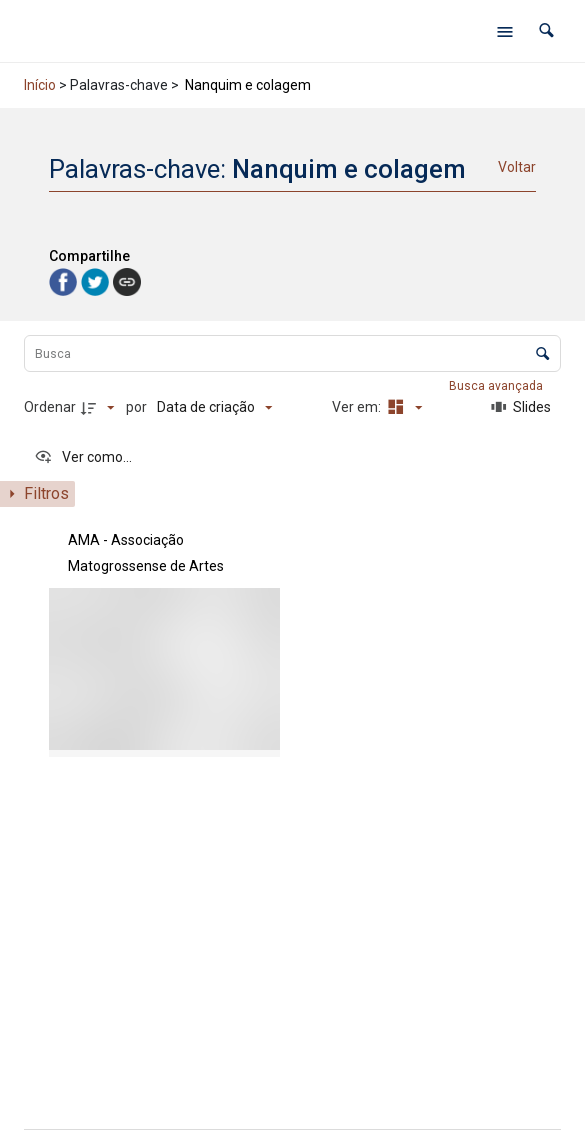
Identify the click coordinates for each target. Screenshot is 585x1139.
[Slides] (521, 407)
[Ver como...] (83, 457)
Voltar (517, 167)
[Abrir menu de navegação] (505, 31)
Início (40, 85)
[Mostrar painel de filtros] (37, 494)
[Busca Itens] (292, 353)
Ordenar (50, 407)
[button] (546, 30)
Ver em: (358, 407)
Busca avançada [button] (497, 386)
